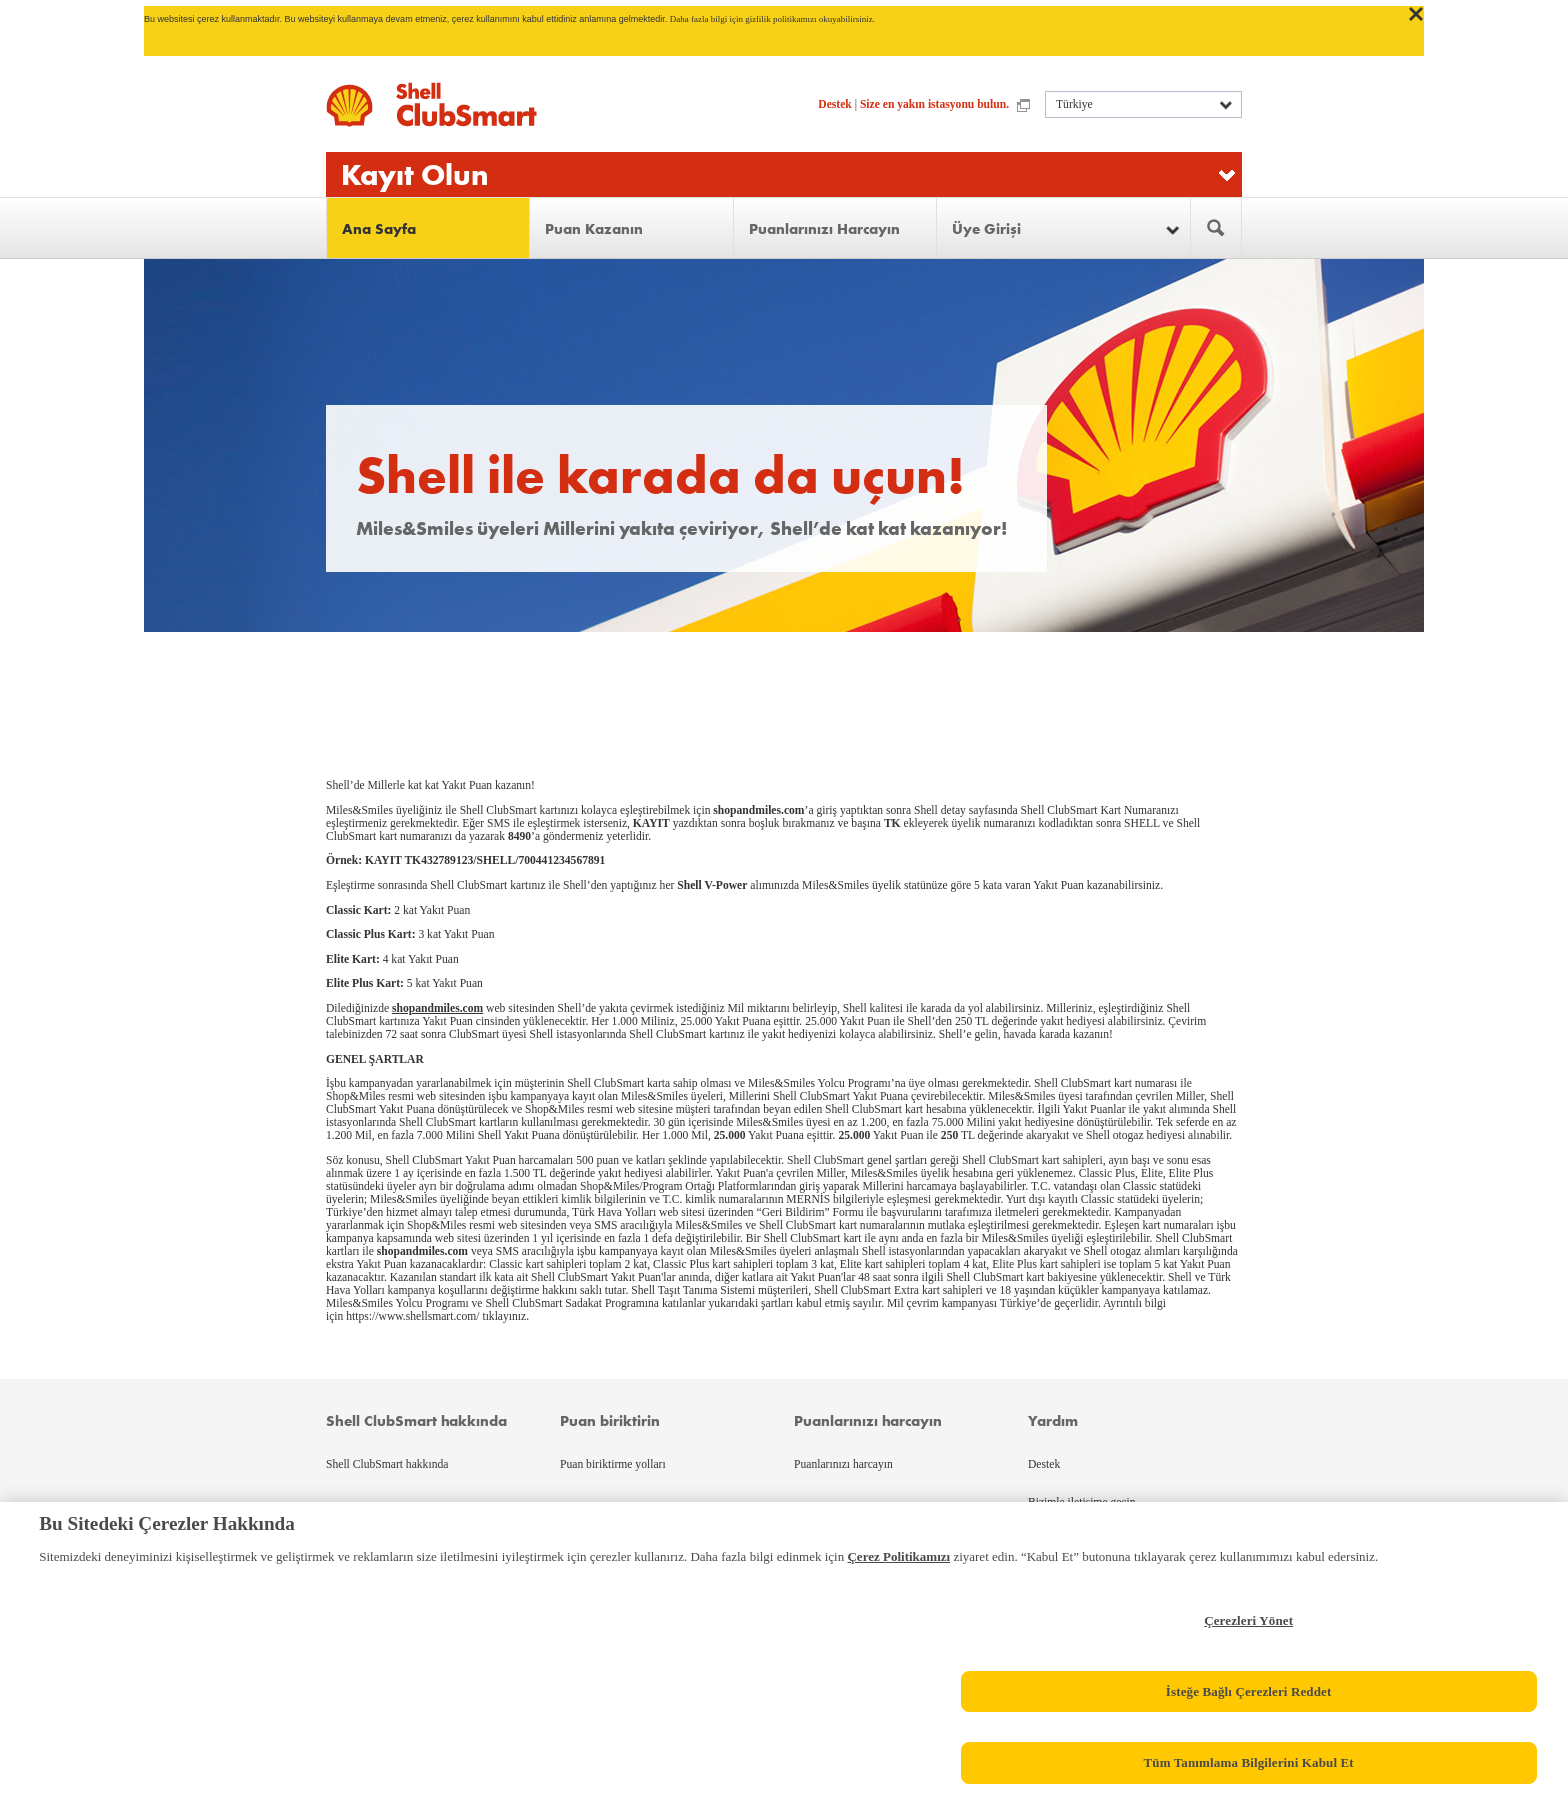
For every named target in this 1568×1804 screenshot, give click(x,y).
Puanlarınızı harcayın (843, 1464)
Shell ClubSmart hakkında (387, 1464)
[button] (1063, 228)
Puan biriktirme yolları (613, 1464)
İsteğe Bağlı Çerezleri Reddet (1249, 1691)
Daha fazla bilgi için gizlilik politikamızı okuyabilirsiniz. (772, 19)
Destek (835, 104)
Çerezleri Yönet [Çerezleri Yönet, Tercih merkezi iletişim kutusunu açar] (1248, 1620)
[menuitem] (428, 228)
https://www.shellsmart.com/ (412, 1316)
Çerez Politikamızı (898, 1556)
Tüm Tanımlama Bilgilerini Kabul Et (1248, 1762)
